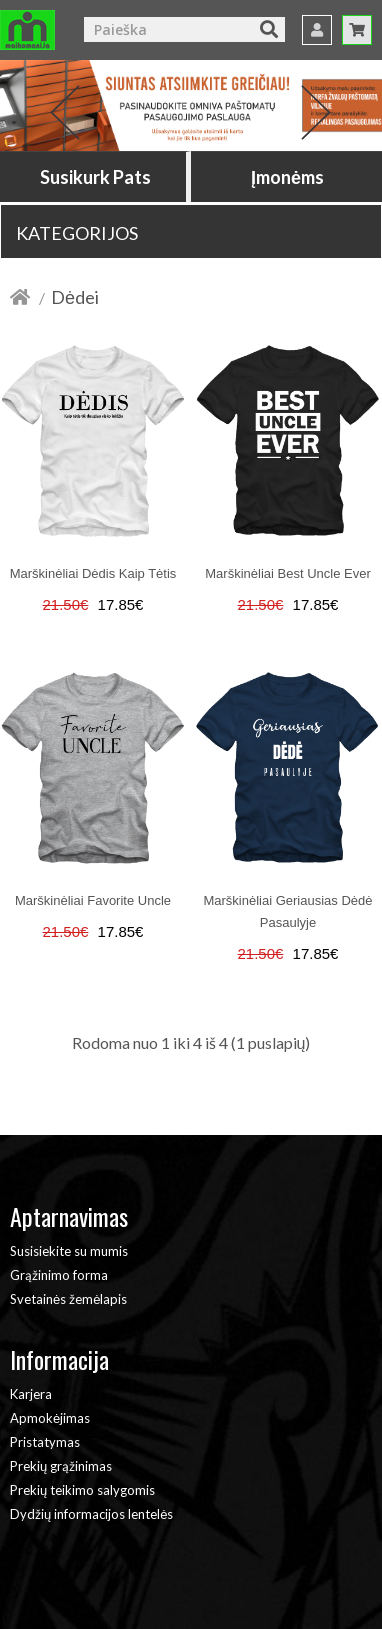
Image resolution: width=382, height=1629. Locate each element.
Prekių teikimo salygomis (82, 1490)
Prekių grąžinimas (61, 1466)
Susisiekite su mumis (69, 1251)
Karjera (31, 1394)
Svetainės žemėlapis (68, 1299)
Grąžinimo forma (59, 1275)
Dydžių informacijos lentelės (91, 1514)
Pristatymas (45, 1442)
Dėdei (75, 297)
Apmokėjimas (50, 1418)
